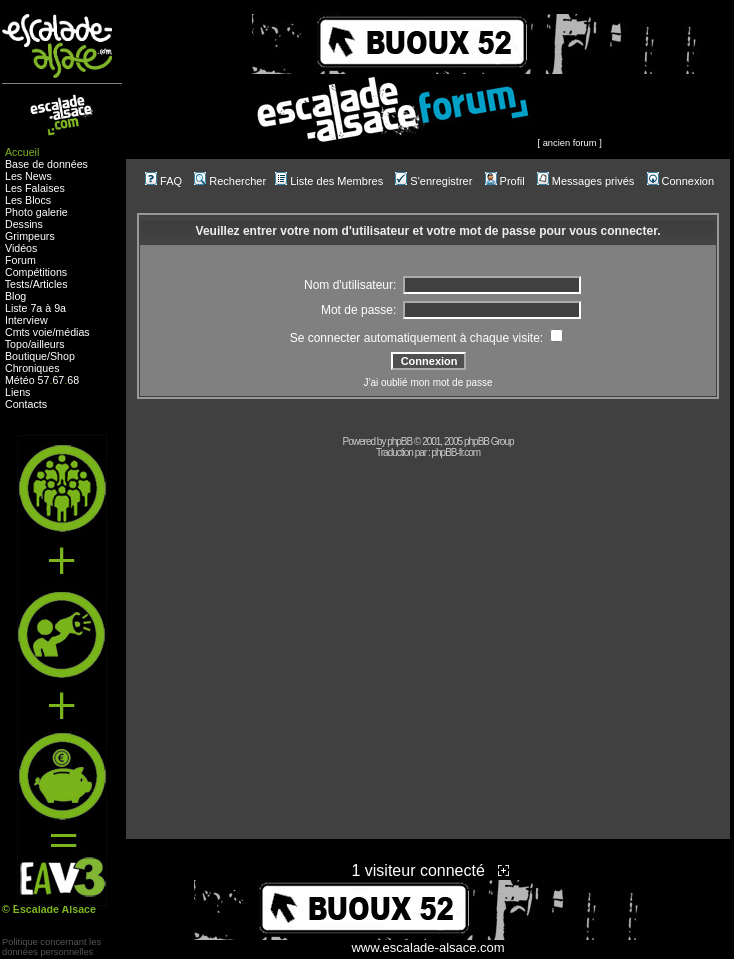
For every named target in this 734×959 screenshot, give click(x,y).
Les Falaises (35, 188)
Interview (26, 320)
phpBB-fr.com (456, 452)
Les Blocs (28, 200)
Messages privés (586, 181)
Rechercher (230, 181)
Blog (15, 296)
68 (73, 380)
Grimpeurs (30, 236)
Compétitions (36, 272)
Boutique (26, 356)
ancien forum (570, 143)
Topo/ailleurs (35, 344)
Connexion (681, 181)
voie (43, 332)
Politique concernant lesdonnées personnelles (51, 947)
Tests (17, 284)
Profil (505, 181)
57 (44, 380)
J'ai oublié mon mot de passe (427, 382)
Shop (62, 356)
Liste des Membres (329, 181)
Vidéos (21, 248)
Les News (28, 176)
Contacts (26, 404)
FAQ (163, 181)
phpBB (399, 441)
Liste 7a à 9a (35, 308)
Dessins (24, 224)
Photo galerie (36, 212)
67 (58, 380)
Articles (50, 284)
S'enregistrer (433, 181)
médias (72, 332)
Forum (20, 260)
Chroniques (32, 368)
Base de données (46, 164)
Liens (17, 392)
